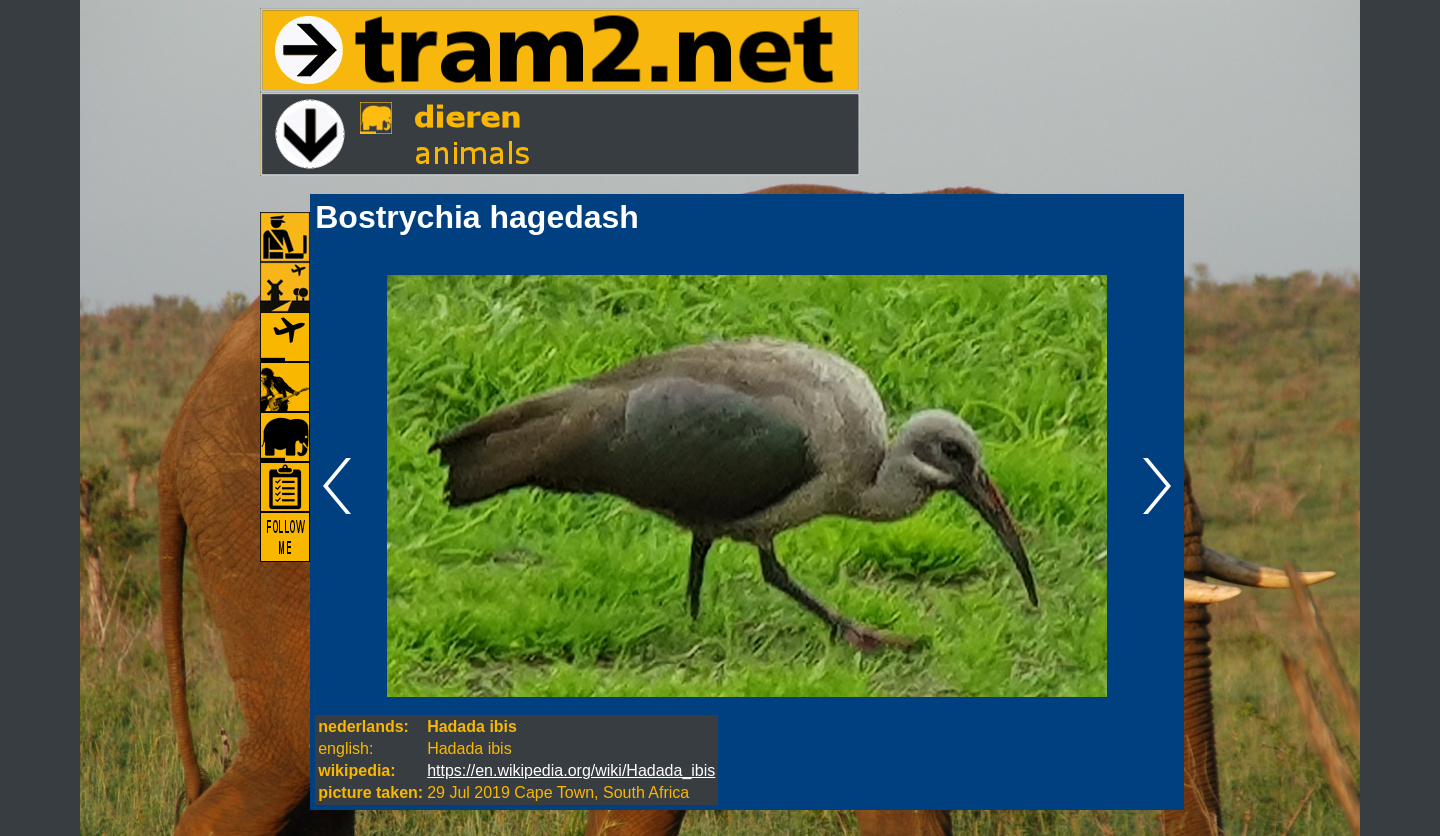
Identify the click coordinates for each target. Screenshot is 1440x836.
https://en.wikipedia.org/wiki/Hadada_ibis (571, 770)
